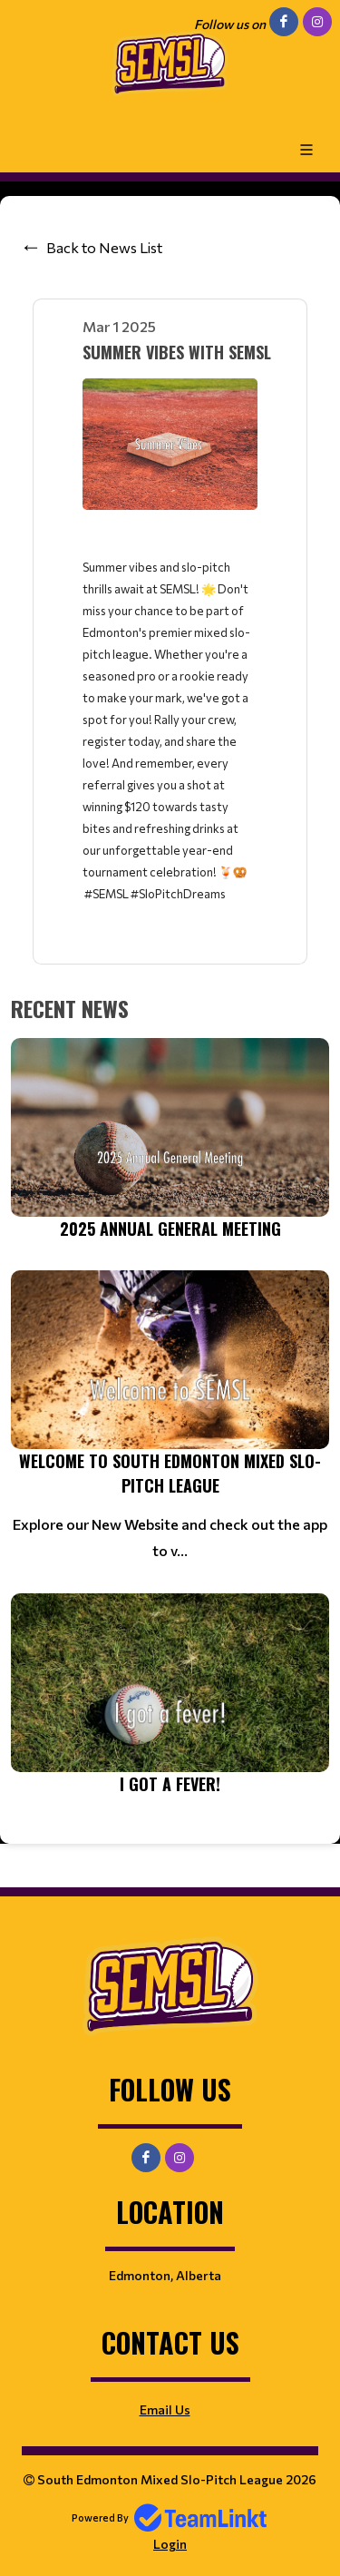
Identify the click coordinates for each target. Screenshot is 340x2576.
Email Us (165, 2409)
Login (170, 2544)
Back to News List (104, 247)
